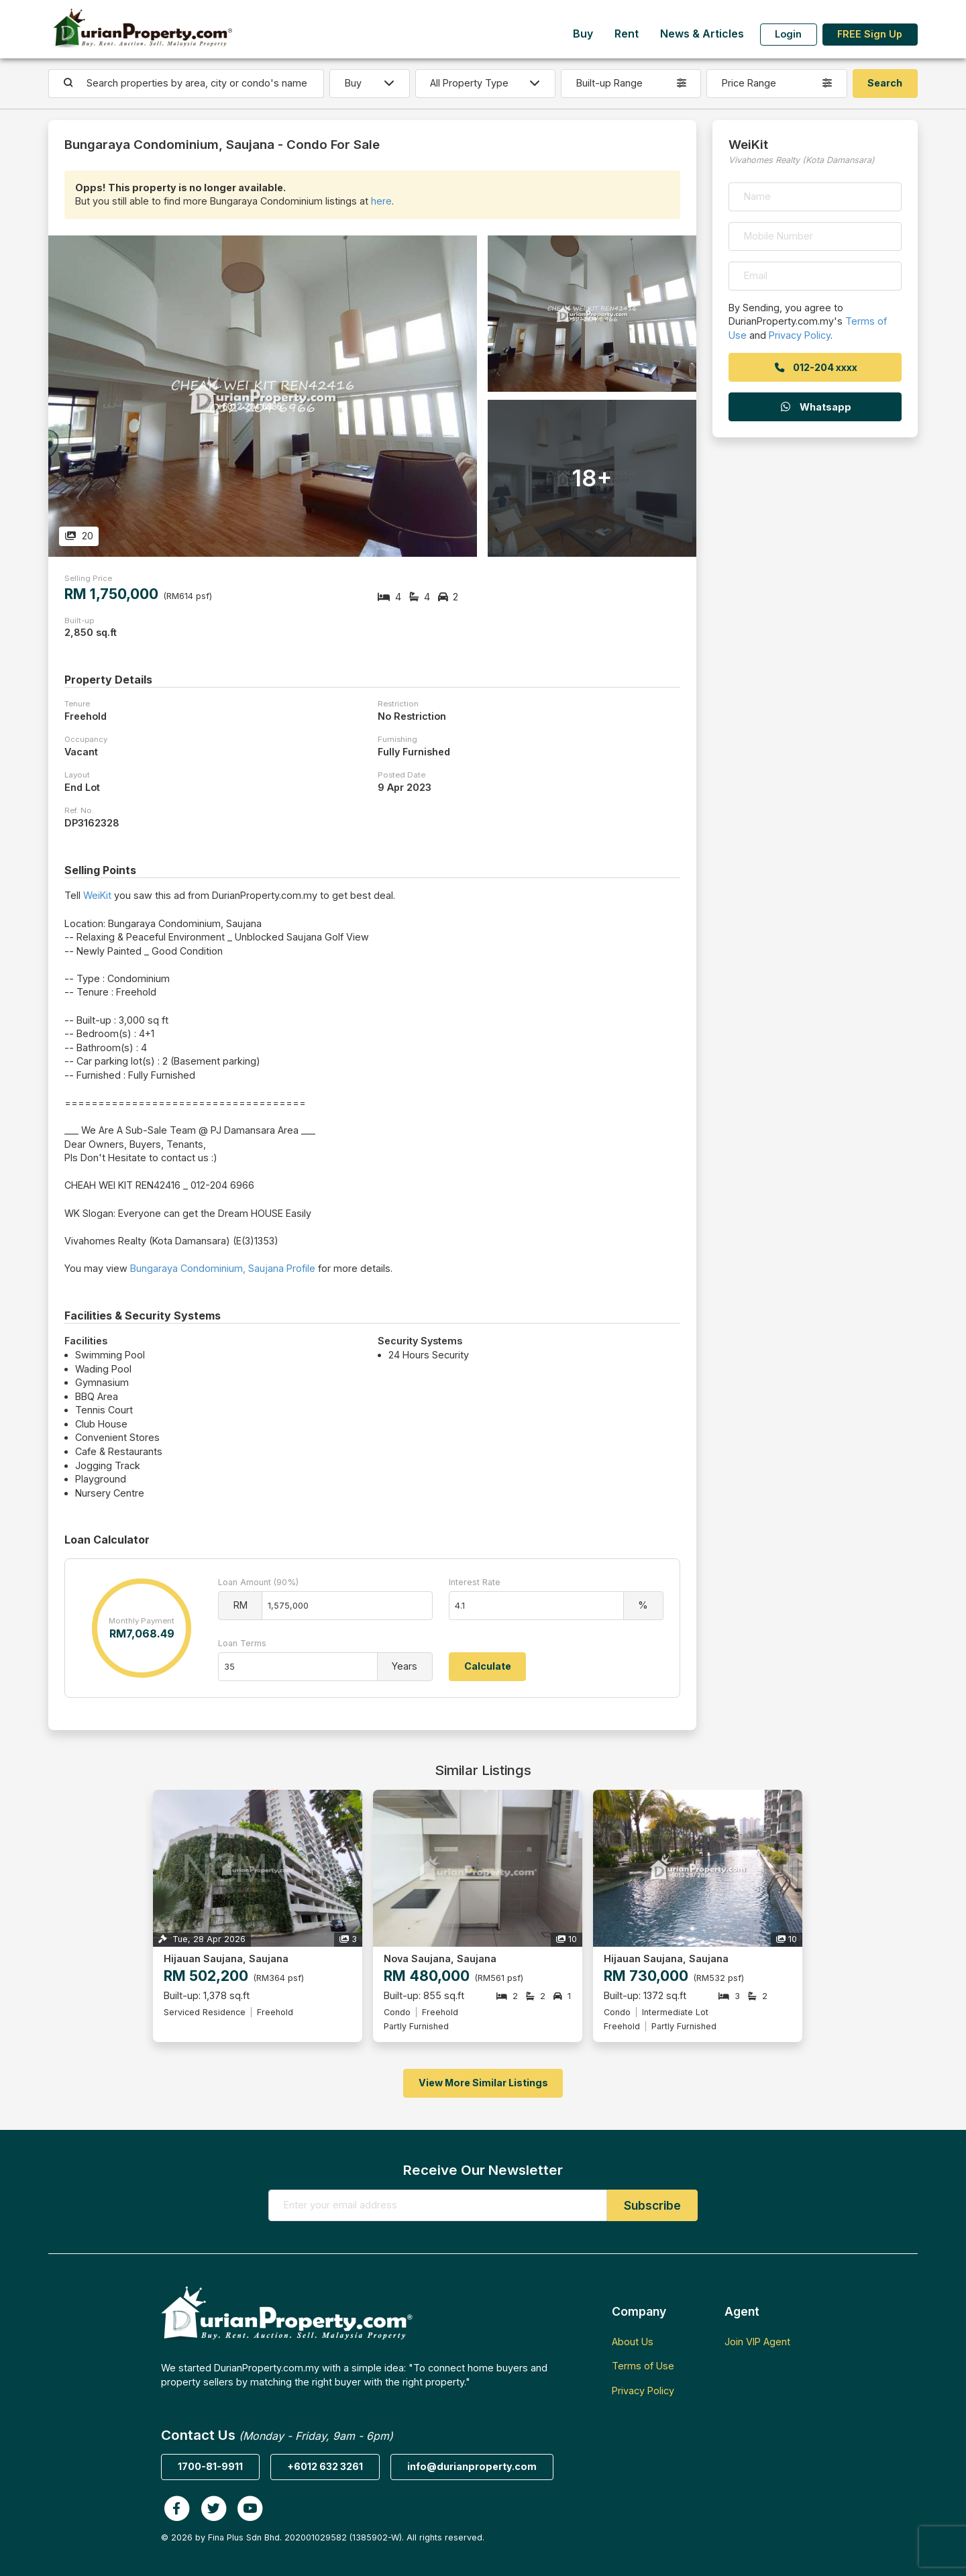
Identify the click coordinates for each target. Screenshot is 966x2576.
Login (788, 34)
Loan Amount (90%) (258, 1582)
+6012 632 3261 (325, 2466)
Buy (583, 34)
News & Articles (702, 34)
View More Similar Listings (483, 2082)
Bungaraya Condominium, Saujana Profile (222, 1268)
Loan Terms (242, 1643)
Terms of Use (643, 2365)
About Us (632, 2341)
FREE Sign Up (869, 34)
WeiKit (97, 895)
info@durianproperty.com (472, 2466)
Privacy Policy (799, 335)
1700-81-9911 (210, 2466)
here (381, 201)
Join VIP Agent (757, 2341)
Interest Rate (474, 1582)
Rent (626, 34)
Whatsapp (815, 407)
